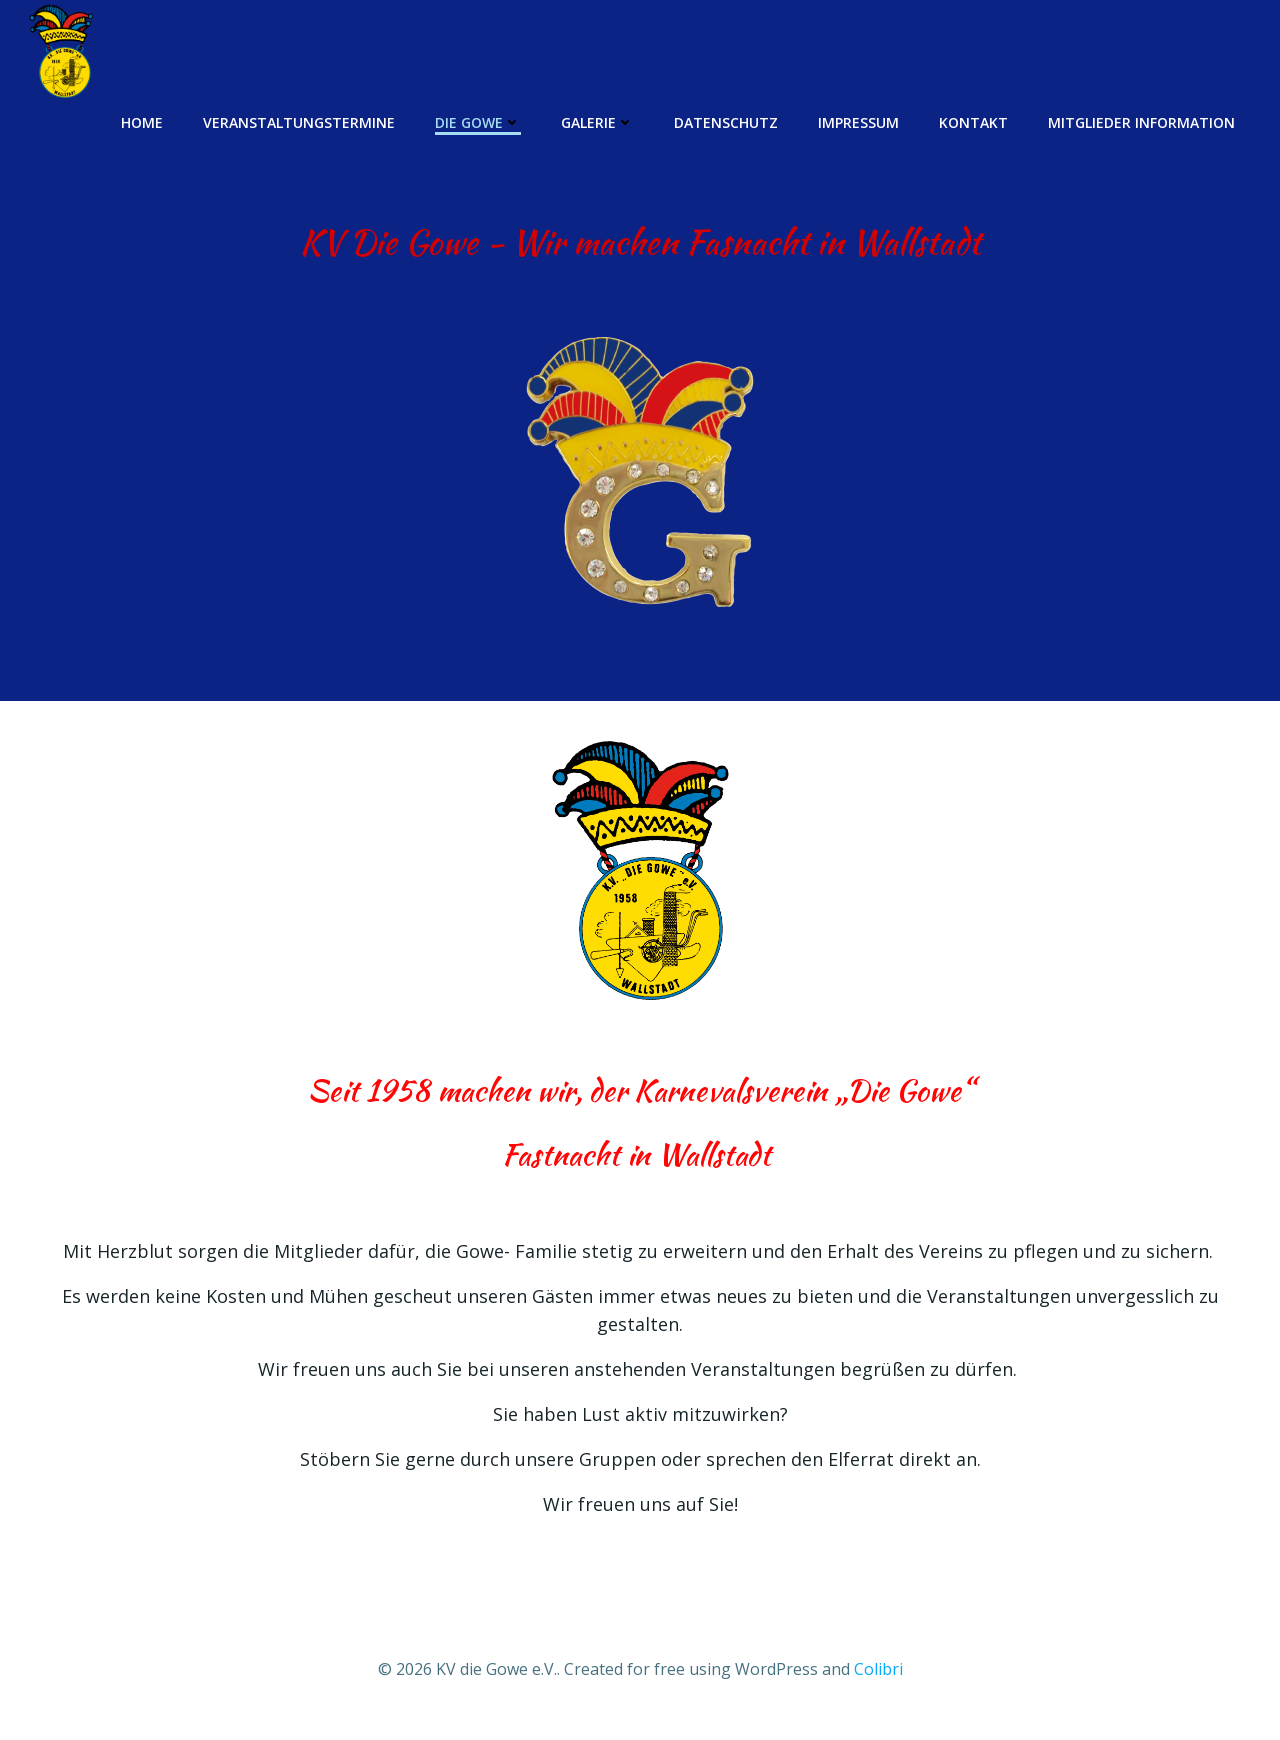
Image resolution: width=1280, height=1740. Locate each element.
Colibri (878, 1675)
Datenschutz (727, 121)
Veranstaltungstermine (300, 121)
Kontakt (974, 121)
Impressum (859, 121)
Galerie (598, 121)
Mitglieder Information (1142, 121)
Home (143, 121)
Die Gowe (479, 121)
